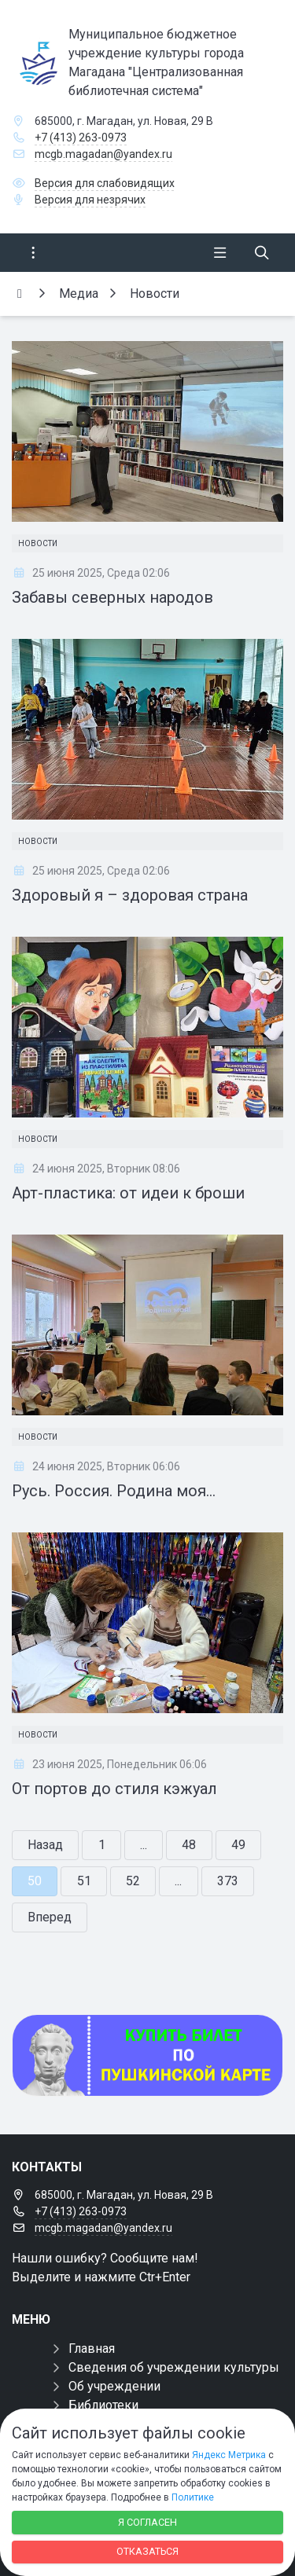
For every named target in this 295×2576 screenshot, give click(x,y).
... (143, 1844)
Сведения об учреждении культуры (173, 2367)
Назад (45, 1844)
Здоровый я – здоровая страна (130, 895)
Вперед (50, 1917)
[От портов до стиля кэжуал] (147, 1622)
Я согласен (147, 2522)
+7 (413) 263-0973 (81, 137)
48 (189, 1844)
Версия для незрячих (90, 199)
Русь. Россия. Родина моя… (114, 1490)
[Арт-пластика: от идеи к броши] (147, 1027)
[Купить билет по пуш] (147, 2055)
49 (238, 1844)
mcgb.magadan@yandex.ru (103, 154)
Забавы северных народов (112, 597)
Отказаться (147, 2551)
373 (227, 1880)
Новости (37, 543)
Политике (192, 2497)
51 (84, 1880)
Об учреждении (114, 2386)
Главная (91, 2348)
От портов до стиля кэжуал (114, 1788)
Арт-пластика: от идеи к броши (128, 1192)
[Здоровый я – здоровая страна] (147, 729)
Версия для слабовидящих (105, 183)
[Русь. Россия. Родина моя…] (147, 1325)
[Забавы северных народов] (147, 431)
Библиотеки (103, 2405)
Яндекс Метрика (229, 2454)
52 (133, 1880)
